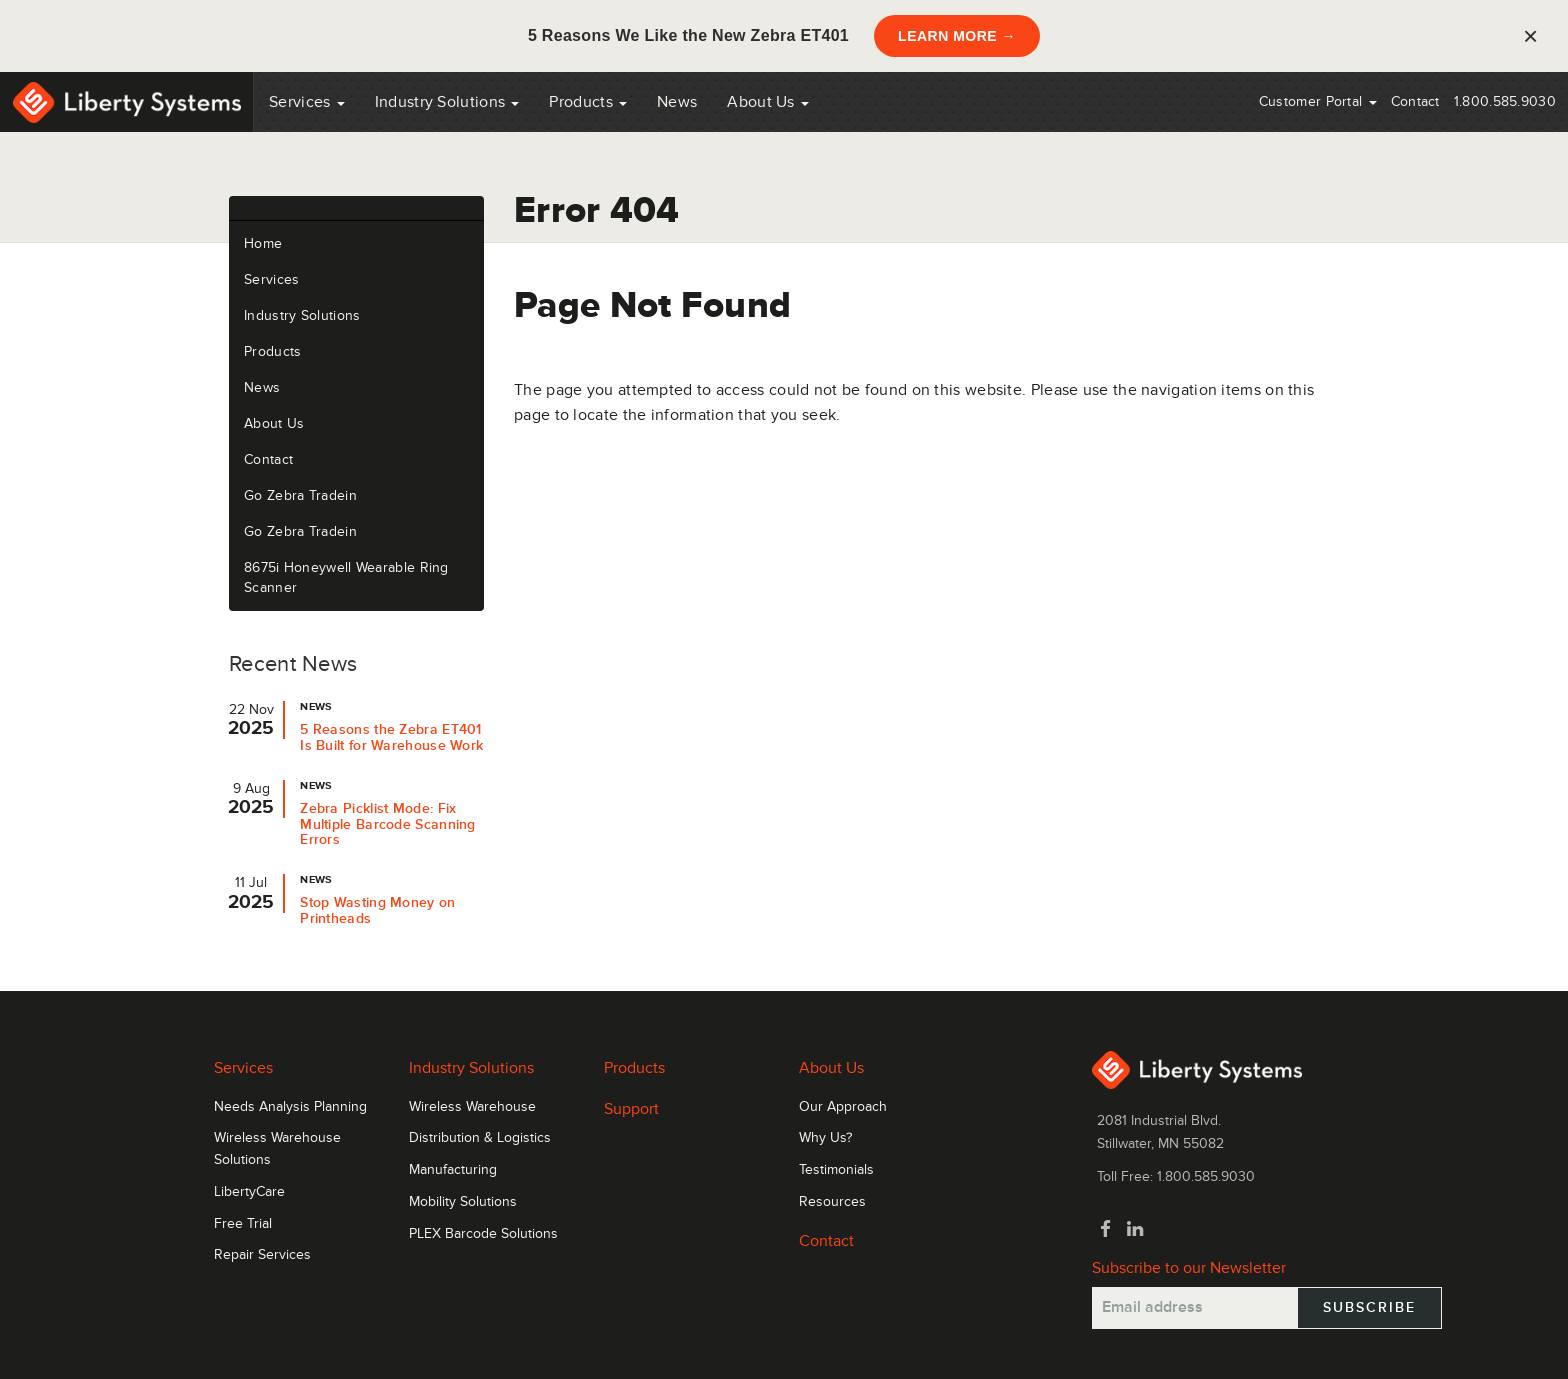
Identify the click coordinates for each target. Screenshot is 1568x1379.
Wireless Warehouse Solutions (277, 1149)
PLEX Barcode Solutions (483, 1234)
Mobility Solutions (463, 1202)
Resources (832, 1202)
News (677, 102)
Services (307, 102)
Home (263, 243)
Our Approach (843, 1107)
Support (631, 1109)
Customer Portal (1318, 101)
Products (272, 351)
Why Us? (825, 1138)
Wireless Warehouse (472, 1107)
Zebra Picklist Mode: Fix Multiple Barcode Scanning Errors (388, 824)
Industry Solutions (447, 102)
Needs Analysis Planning (290, 1107)
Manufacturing (453, 1170)
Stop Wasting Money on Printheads (377, 910)
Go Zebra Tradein (300, 495)
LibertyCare (249, 1192)
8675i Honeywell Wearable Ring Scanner (346, 577)
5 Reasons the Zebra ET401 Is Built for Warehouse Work (391, 737)
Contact (1415, 101)
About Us (768, 102)
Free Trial (243, 1224)
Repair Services (262, 1255)
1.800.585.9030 (1505, 101)
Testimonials (836, 1170)
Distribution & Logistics (480, 1138)
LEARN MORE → (957, 36)
